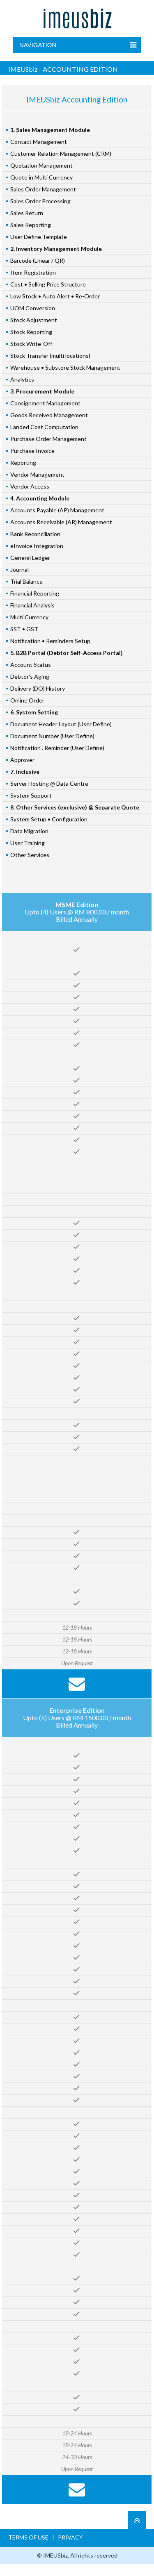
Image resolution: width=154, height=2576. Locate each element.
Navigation (37, 44)
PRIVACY (70, 2537)
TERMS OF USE (29, 2537)
